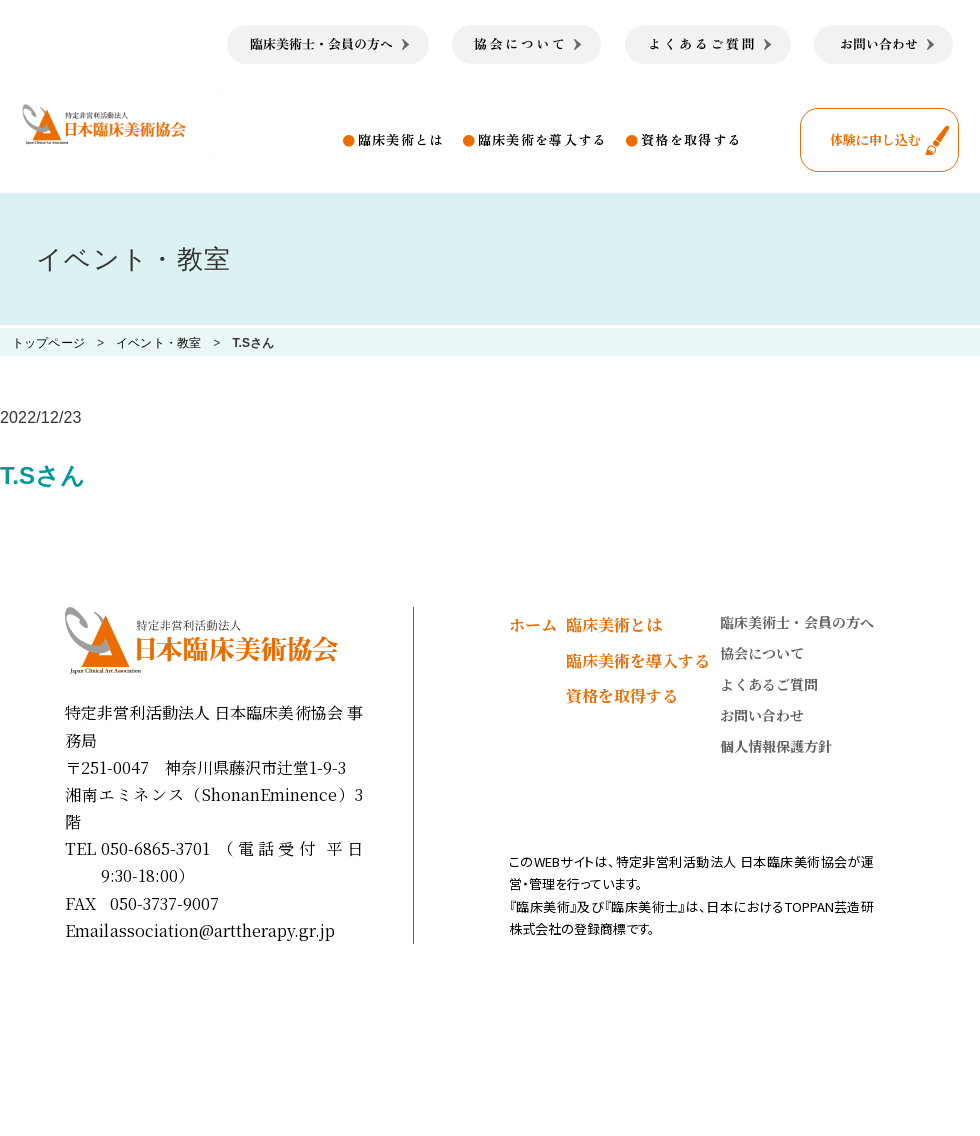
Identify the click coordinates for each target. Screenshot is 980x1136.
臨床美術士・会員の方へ (797, 622)
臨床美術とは (401, 139)
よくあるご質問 (769, 684)
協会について (762, 653)
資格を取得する (691, 139)
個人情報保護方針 (776, 746)
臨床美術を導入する (542, 139)
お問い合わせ (762, 715)
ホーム (533, 624)
